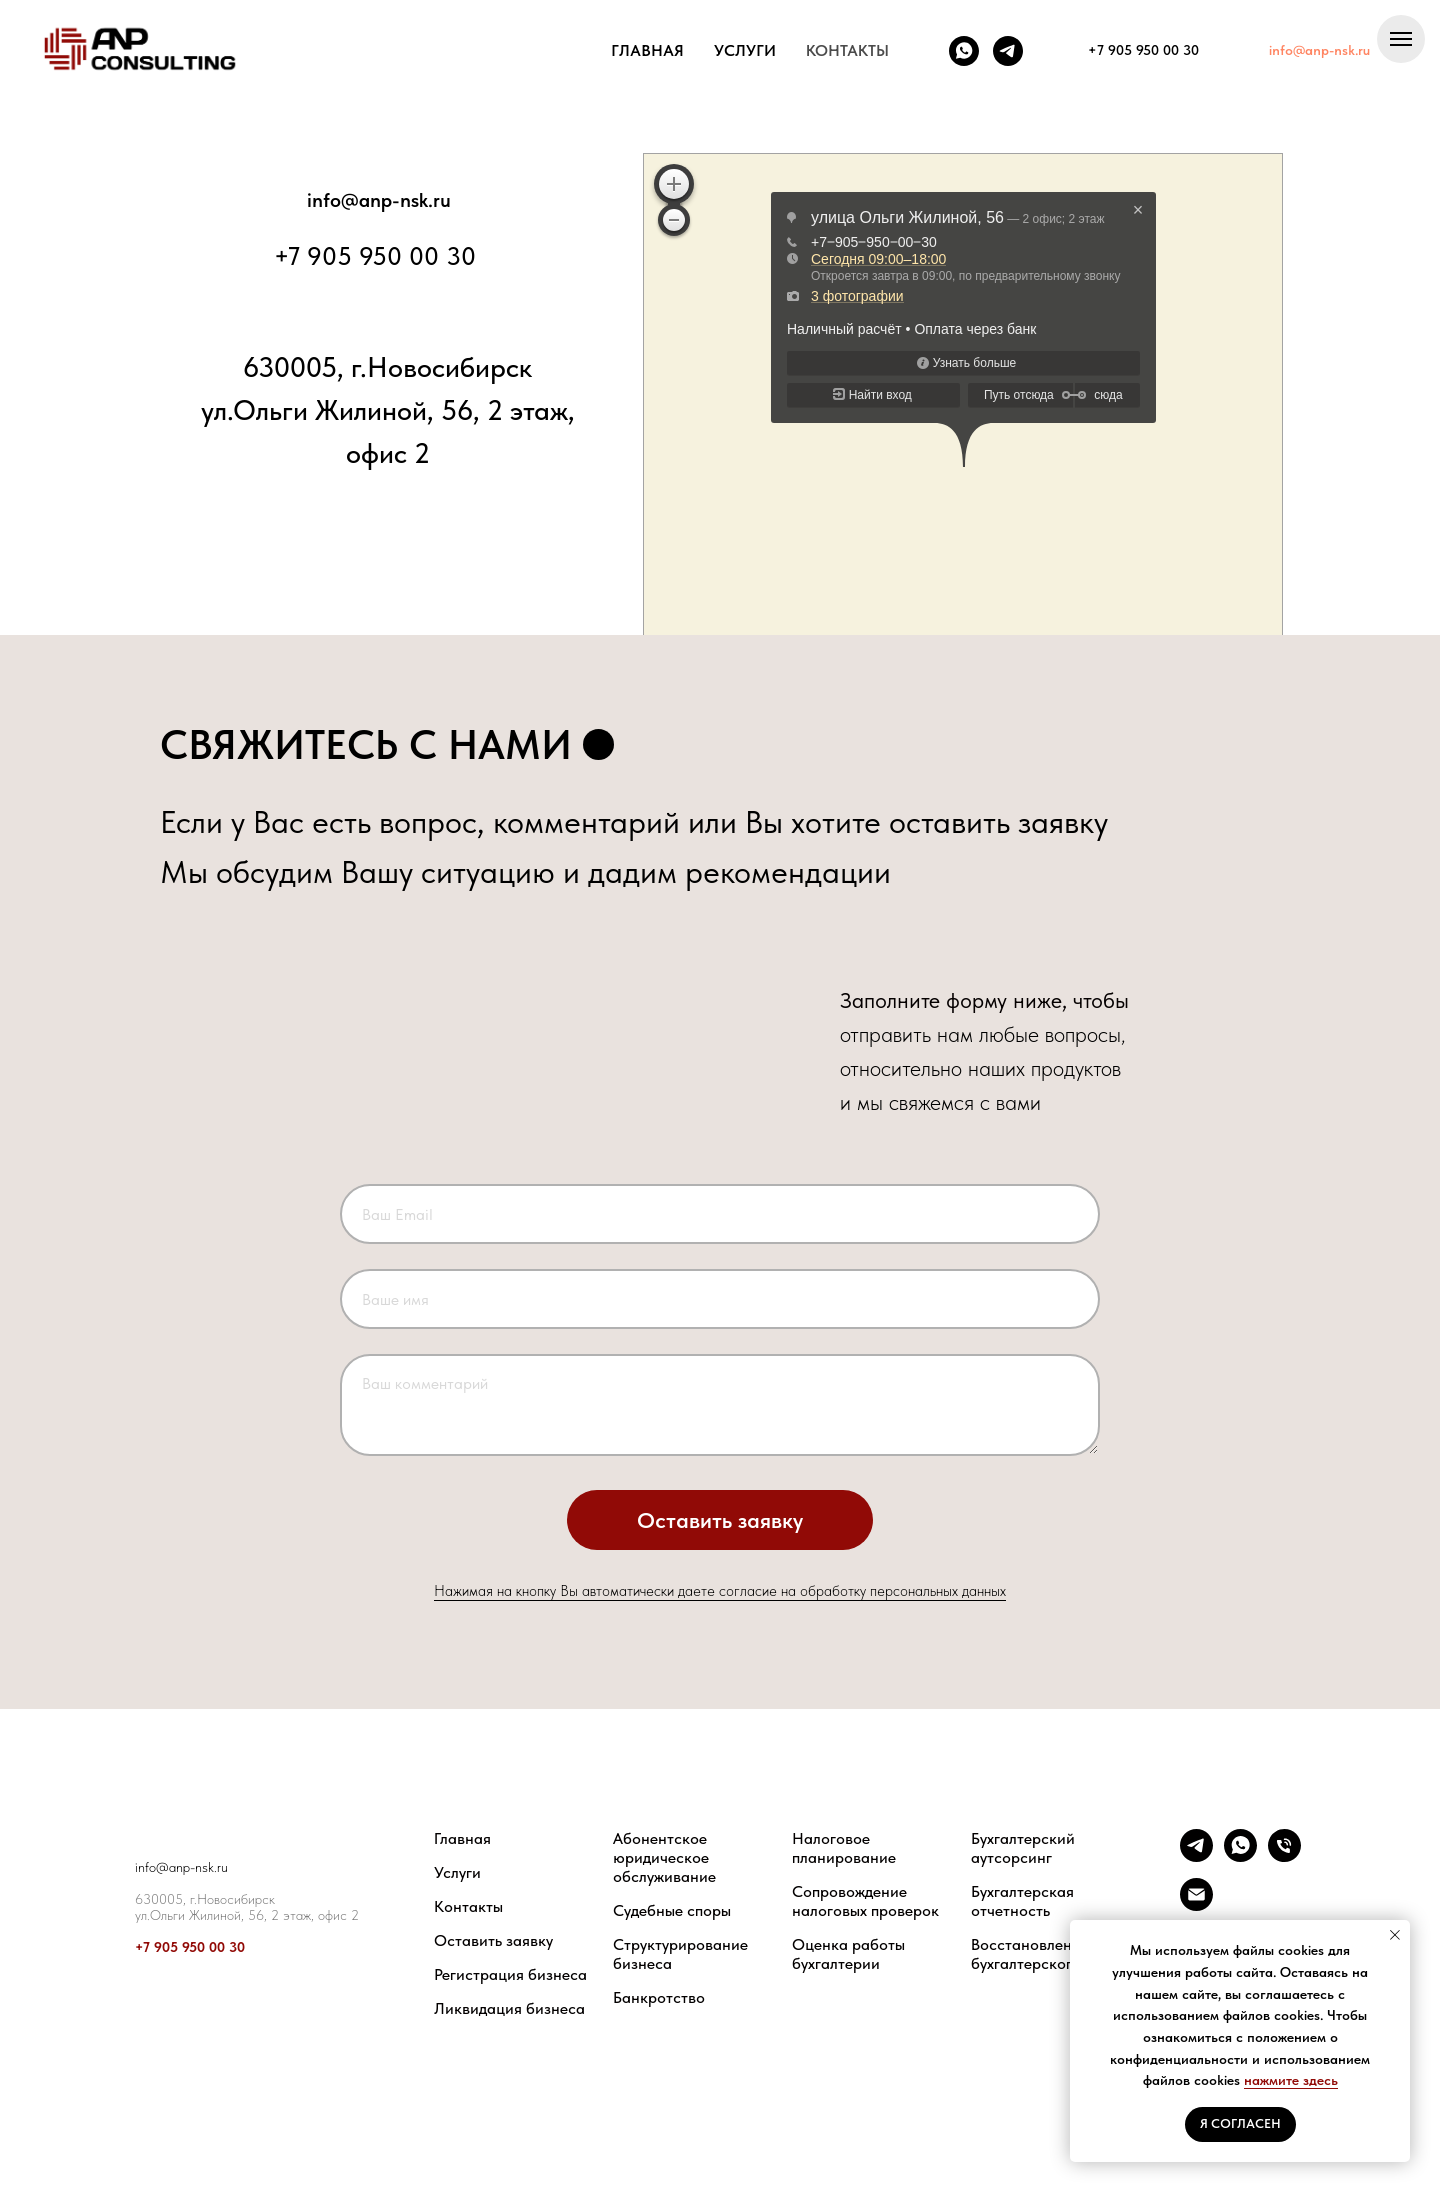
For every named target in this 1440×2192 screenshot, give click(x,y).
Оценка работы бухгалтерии (848, 1954)
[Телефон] (1284, 1856)
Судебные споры (672, 1910)
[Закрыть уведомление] (1395, 1935)
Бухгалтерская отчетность (1022, 1901)
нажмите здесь (1291, 2080)
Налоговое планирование (844, 1848)
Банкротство (659, 1997)
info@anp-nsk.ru (379, 200)
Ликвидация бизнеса (509, 2008)
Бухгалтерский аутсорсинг (1023, 1848)
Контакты (468, 1906)
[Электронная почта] (1196, 1905)
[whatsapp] (964, 51)
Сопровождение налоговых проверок (865, 1901)
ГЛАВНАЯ (647, 50)
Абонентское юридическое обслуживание (664, 1857)
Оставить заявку (493, 1940)
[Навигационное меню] (1401, 39)
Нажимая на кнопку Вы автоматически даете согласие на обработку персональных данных (720, 1591)
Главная (462, 1838)
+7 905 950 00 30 (375, 256)
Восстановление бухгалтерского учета (1047, 1954)
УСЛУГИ (745, 50)
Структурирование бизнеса (680, 1954)
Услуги (457, 1872)
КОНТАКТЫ (847, 50)
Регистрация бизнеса (510, 1974)
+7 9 (148, 1947)
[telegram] (1008, 51)
